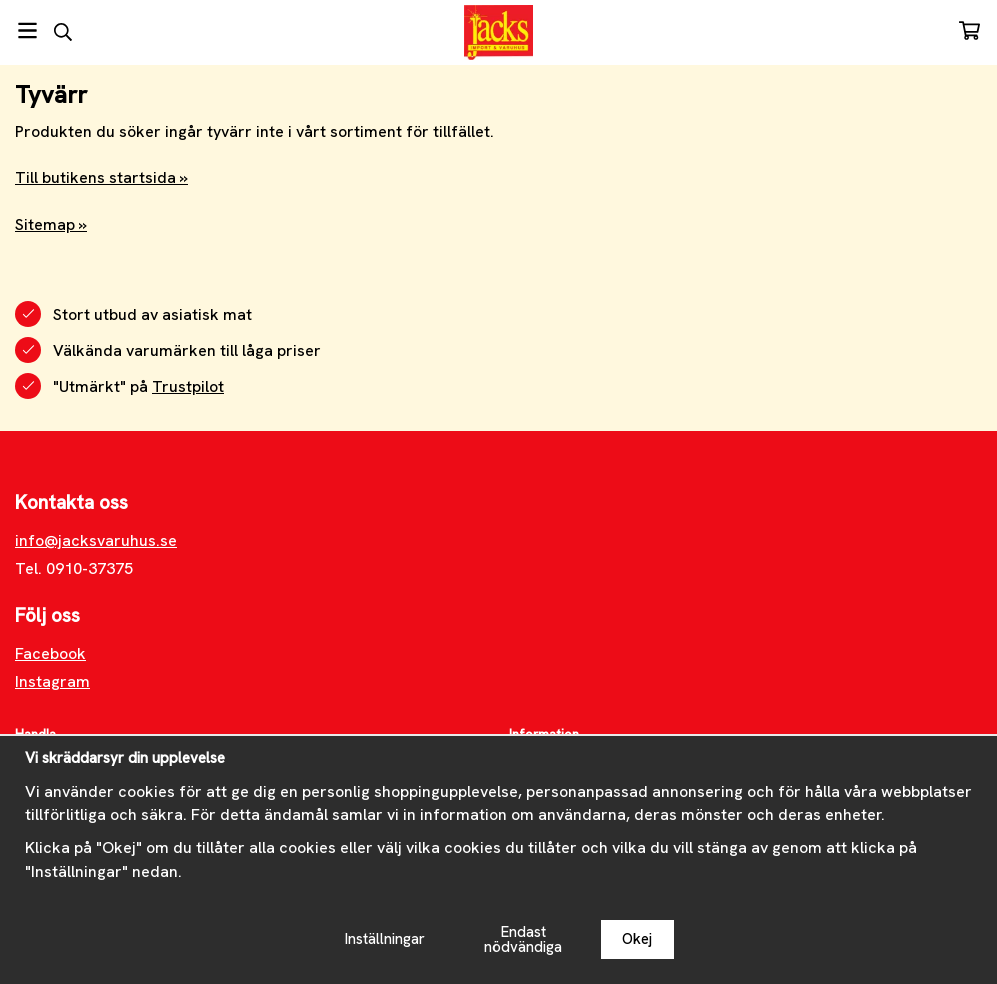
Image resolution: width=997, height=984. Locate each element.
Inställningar (385, 939)
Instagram (52, 681)
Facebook (50, 653)
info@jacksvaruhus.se (96, 540)
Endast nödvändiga (523, 939)
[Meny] (27, 30)
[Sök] (62, 32)
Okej (637, 939)
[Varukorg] (969, 30)
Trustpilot (188, 386)
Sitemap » (51, 224)
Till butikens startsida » (101, 177)
